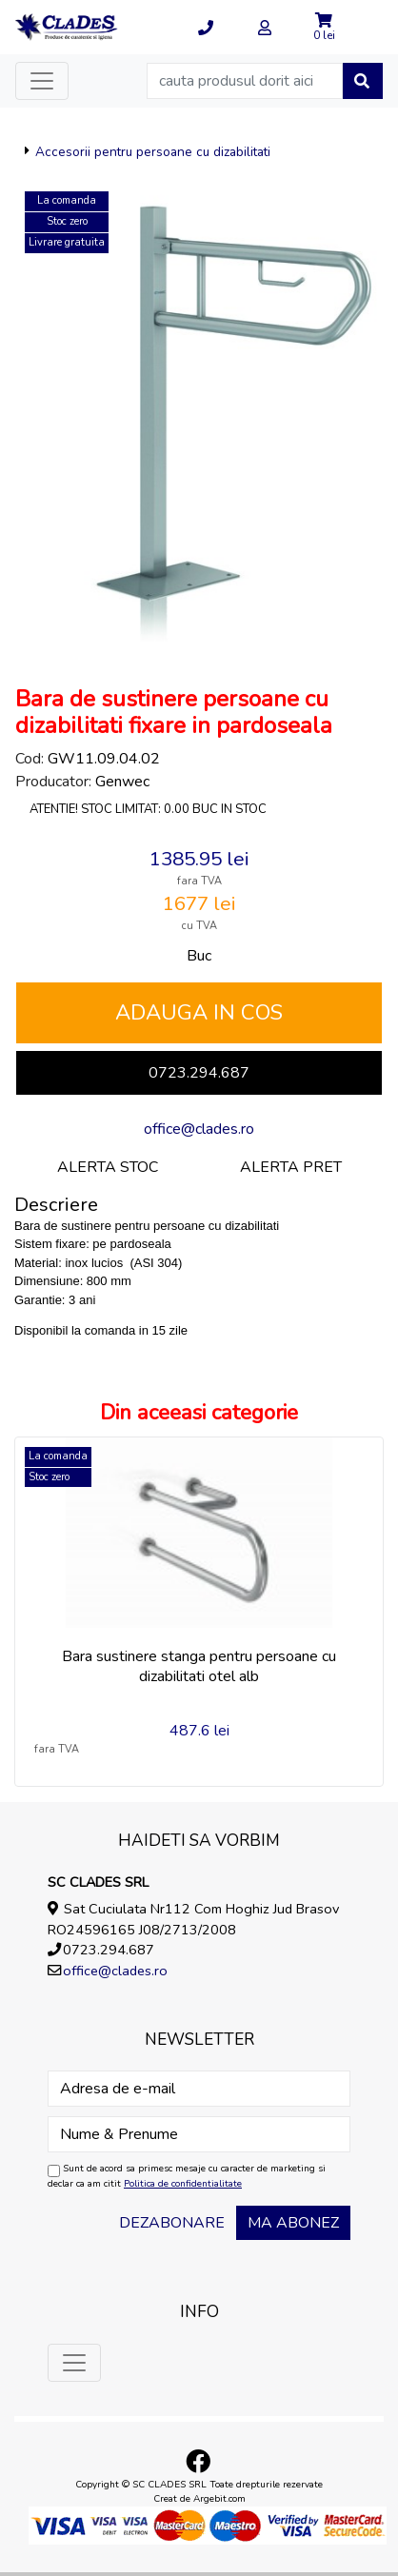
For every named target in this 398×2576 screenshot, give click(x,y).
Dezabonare (172, 2222)
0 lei (324, 35)
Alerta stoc (107, 1167)
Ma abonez (293, 2222)
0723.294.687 (199, 1072)
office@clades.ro (199, 1129)
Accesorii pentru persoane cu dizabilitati (152, 152)
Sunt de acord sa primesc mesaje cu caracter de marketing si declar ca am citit (187, 2176)
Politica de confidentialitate (183, 2183)
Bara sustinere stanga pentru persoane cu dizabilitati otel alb (199, 1666)
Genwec (122, 781)
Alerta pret (291, 1167)
